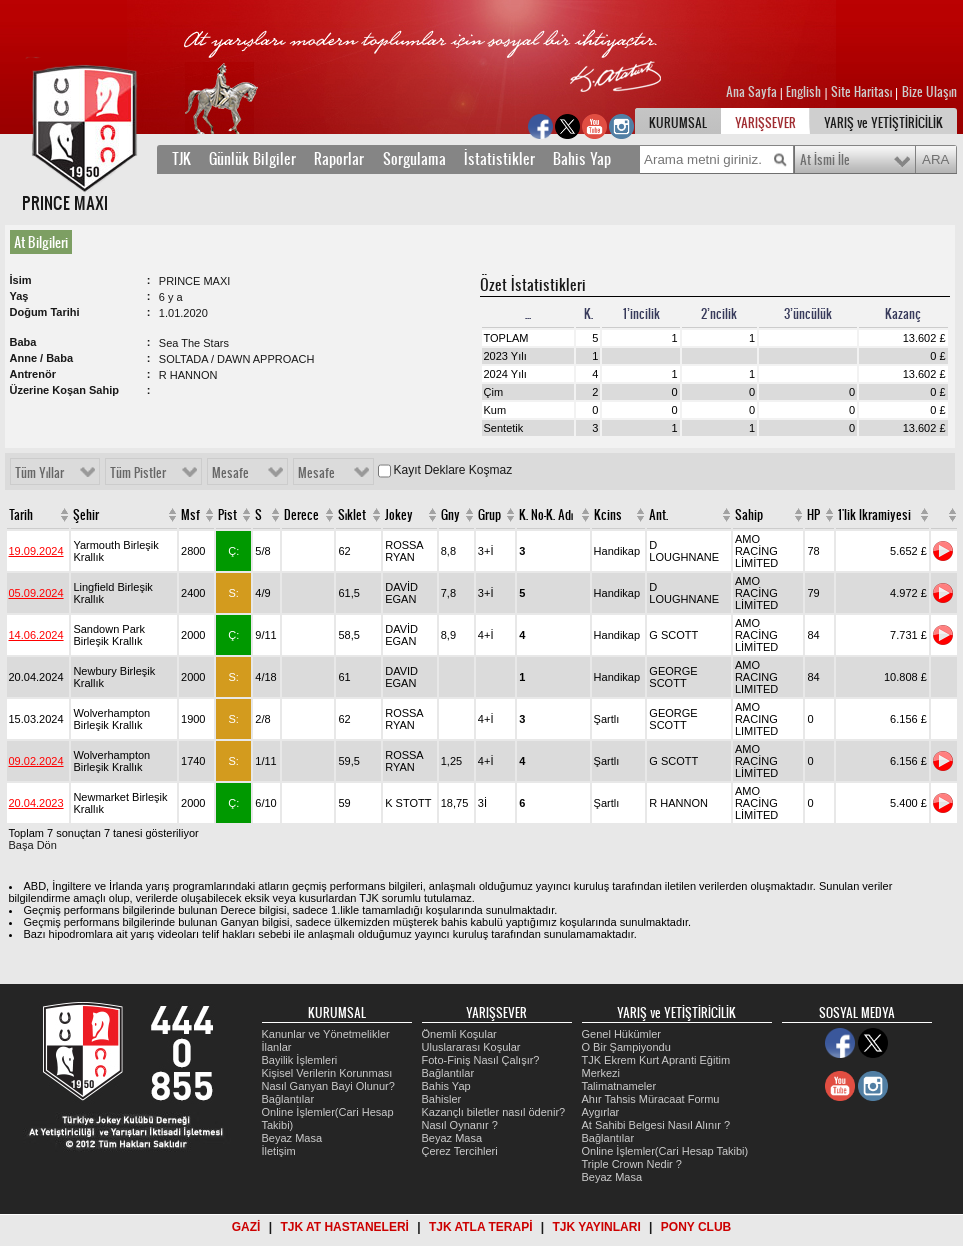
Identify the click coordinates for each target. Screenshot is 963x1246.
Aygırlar (601, 1112)
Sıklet (352, 515)
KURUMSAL (678, 123)
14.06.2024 (36, 635)
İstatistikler (499, 159)
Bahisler (442, 1099)
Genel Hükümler (621, 1034)
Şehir (86, 515)
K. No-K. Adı (546, 515)
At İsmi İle (825, 160)
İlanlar (277, 1047)
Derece (301, 515)
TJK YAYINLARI (597, 1227)
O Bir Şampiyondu (626, 1047)
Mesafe (230, 473)
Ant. (658, 515)
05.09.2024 (36, 593)
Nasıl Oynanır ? (460, 1125)
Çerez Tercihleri (460, 1151)
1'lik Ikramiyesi (874, 515)
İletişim (279, 1151)
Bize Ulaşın (929, 92)
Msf (190, 515)
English (803, 92)
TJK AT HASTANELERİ (344, 1227)
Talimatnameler (619, 1086)
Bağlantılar (288, 1099)
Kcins (608, 515)
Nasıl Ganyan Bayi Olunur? (328, 1086)
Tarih (21, 515)
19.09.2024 (36, 551)
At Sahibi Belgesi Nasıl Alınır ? (656, 1125)
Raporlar (339, 159)
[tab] (45, 242)
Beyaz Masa (292, 1138)
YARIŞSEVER (765, 123)
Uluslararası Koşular (471, 1047)
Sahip (749, 515)
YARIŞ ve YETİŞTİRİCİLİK (883, 123)
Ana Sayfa (753, 92)
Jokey (399, 515)
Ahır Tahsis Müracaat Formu (651, 1099)
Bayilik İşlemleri (300, 1060)
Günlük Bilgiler (252, 159)
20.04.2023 (36, 803)
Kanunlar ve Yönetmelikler (326, 1034)
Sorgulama (414, 159)
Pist (227, 515)
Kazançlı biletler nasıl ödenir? (494, 1112)
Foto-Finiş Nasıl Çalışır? (481, 1060)
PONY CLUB (696, 1227)
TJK (181, 159)
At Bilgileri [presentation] (41, 242)
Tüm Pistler (138, 473)
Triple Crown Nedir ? (632, 1164)
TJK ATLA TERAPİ (481, 1227)
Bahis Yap (582, 159)
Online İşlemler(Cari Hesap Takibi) (665, 1151)
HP (813, 515)
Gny (450, 515)
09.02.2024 (36, 761)
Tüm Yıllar (39, 473)
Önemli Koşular (459, 1034)
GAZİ (246, 1227)
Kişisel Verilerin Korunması (327, 1073)
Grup (489, 515)
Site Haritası (863, 92)
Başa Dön (33, 845)
